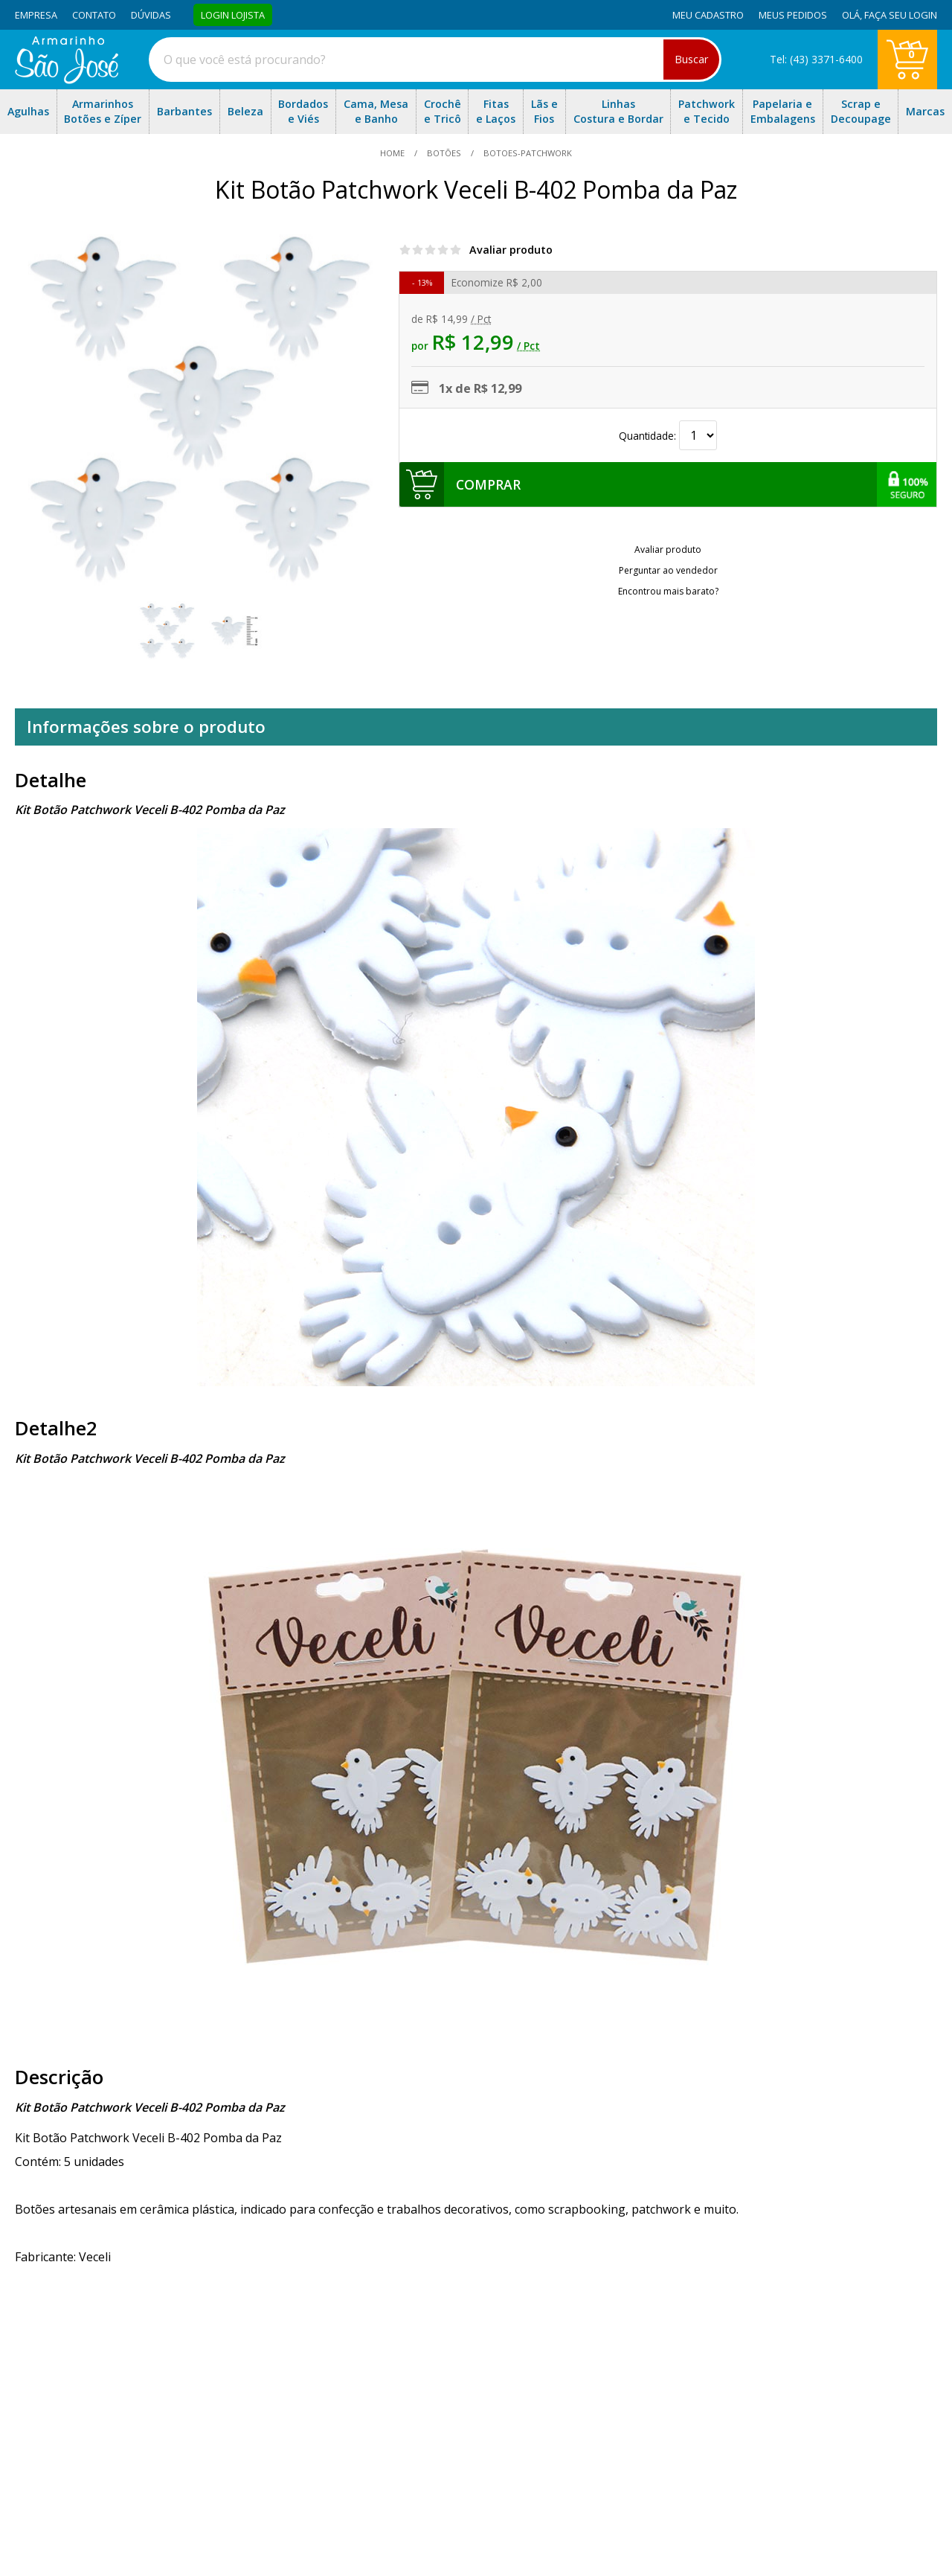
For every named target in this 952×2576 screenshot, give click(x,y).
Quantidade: (668, 436)
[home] (66, 79)
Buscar (691, 59)
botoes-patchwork (526, 152)
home (393, 152)
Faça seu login (900, 15)
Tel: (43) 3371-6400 (816, 59)
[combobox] (435, 59)
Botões (444, 152)
